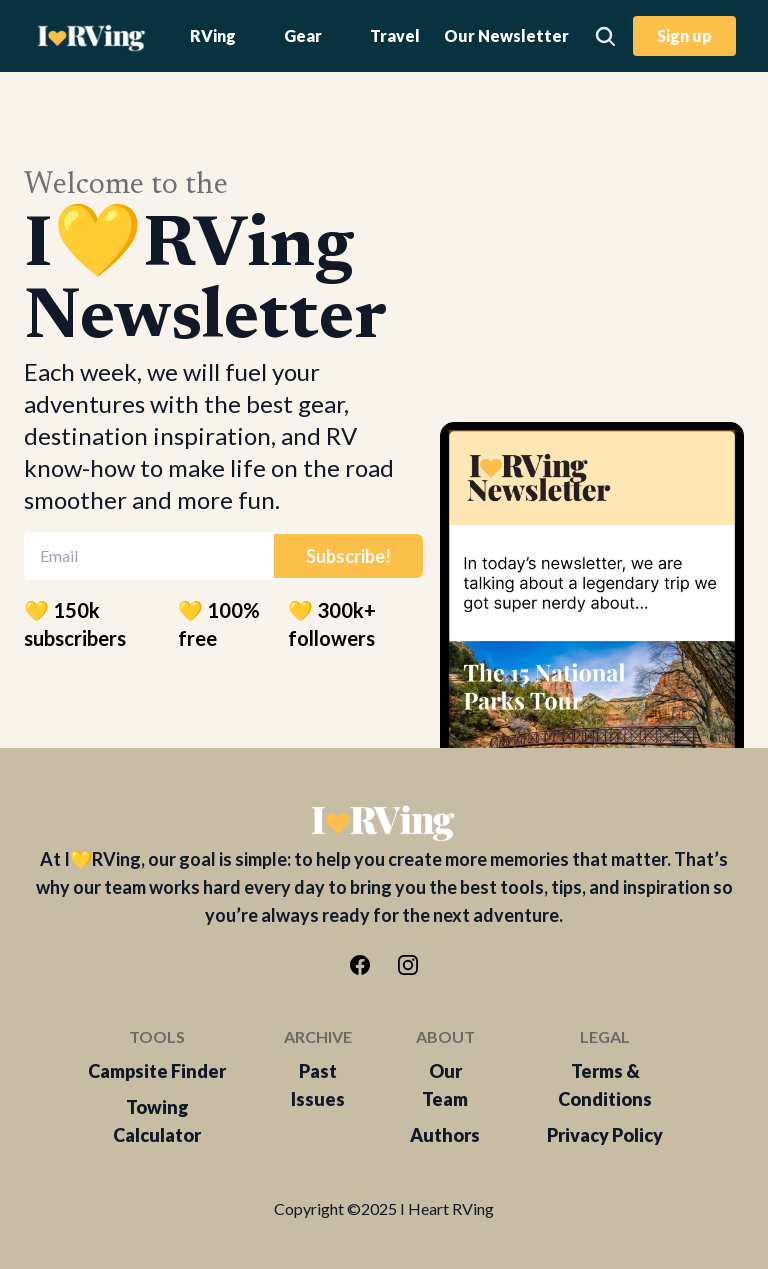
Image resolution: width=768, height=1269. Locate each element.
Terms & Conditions (605, 1085)
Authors (445, 1135)
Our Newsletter (506, 35)
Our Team (445, 1085)
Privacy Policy (605, 1135)
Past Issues (318, 1085)
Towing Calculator (157, 1121)
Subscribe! (348, 556)
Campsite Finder (157, 1071)
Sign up (684, 35)
